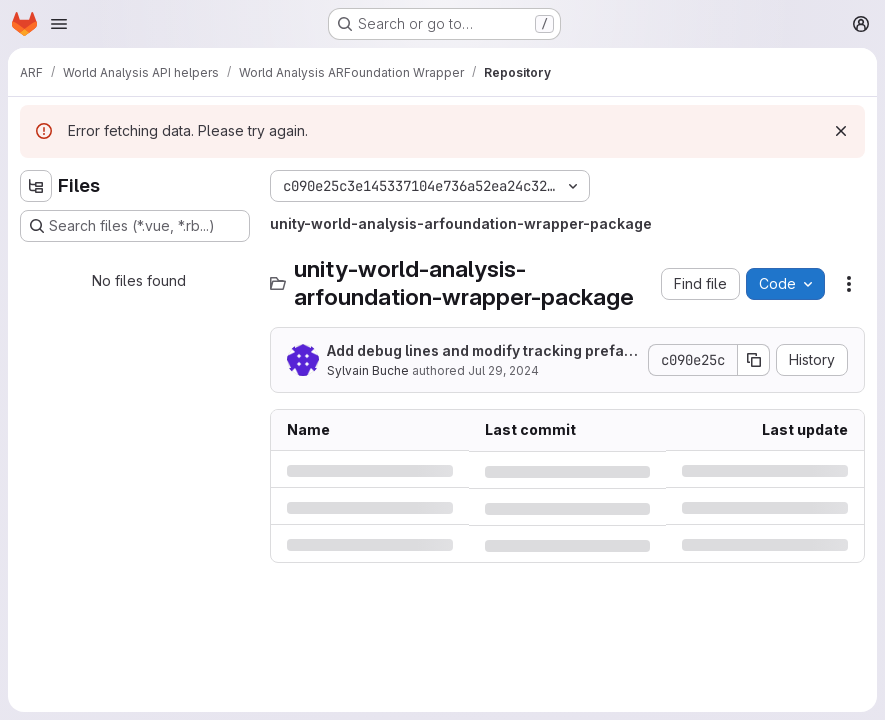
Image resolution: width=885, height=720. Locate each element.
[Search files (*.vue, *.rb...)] (135, 226)
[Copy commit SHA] (754, 360)
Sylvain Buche (368, 370)
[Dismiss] (841, 131)
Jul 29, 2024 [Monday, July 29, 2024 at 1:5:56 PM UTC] (503, 370)
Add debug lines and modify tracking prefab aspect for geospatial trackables (480, 351)
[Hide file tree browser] (36, 186)
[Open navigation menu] (59, 24)
